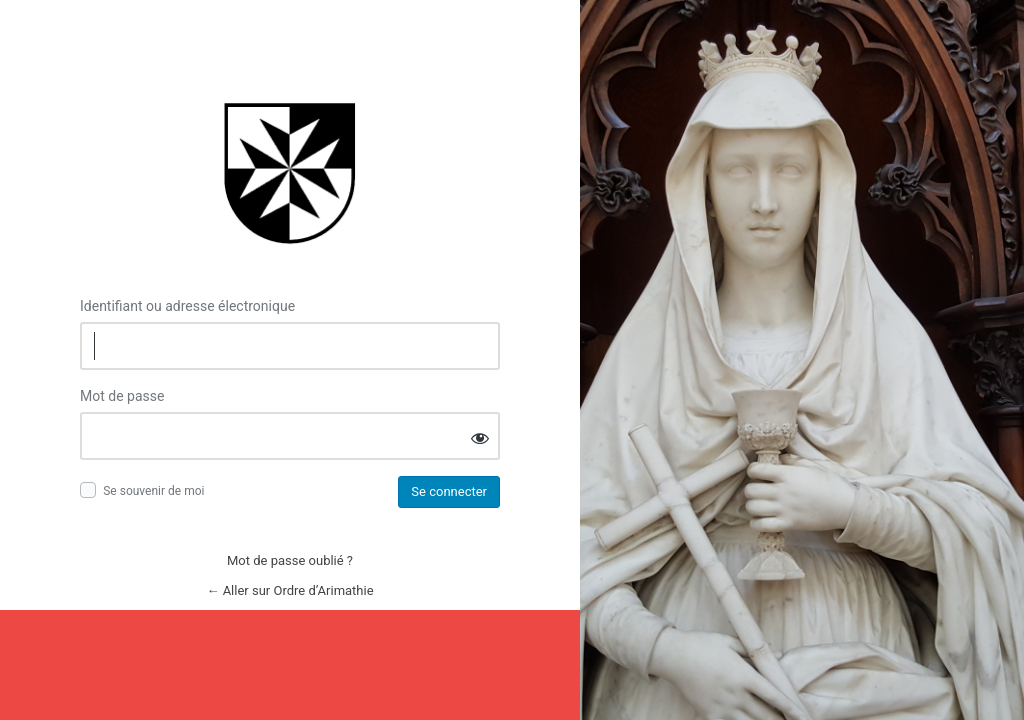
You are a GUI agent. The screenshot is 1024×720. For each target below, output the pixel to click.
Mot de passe (122, 396)
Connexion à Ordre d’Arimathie (290, 172)
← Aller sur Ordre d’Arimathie (289, 590)
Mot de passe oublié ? (290, 560)
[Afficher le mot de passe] (480, 437)
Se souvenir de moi (153, 491)
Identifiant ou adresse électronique (187, 306)
